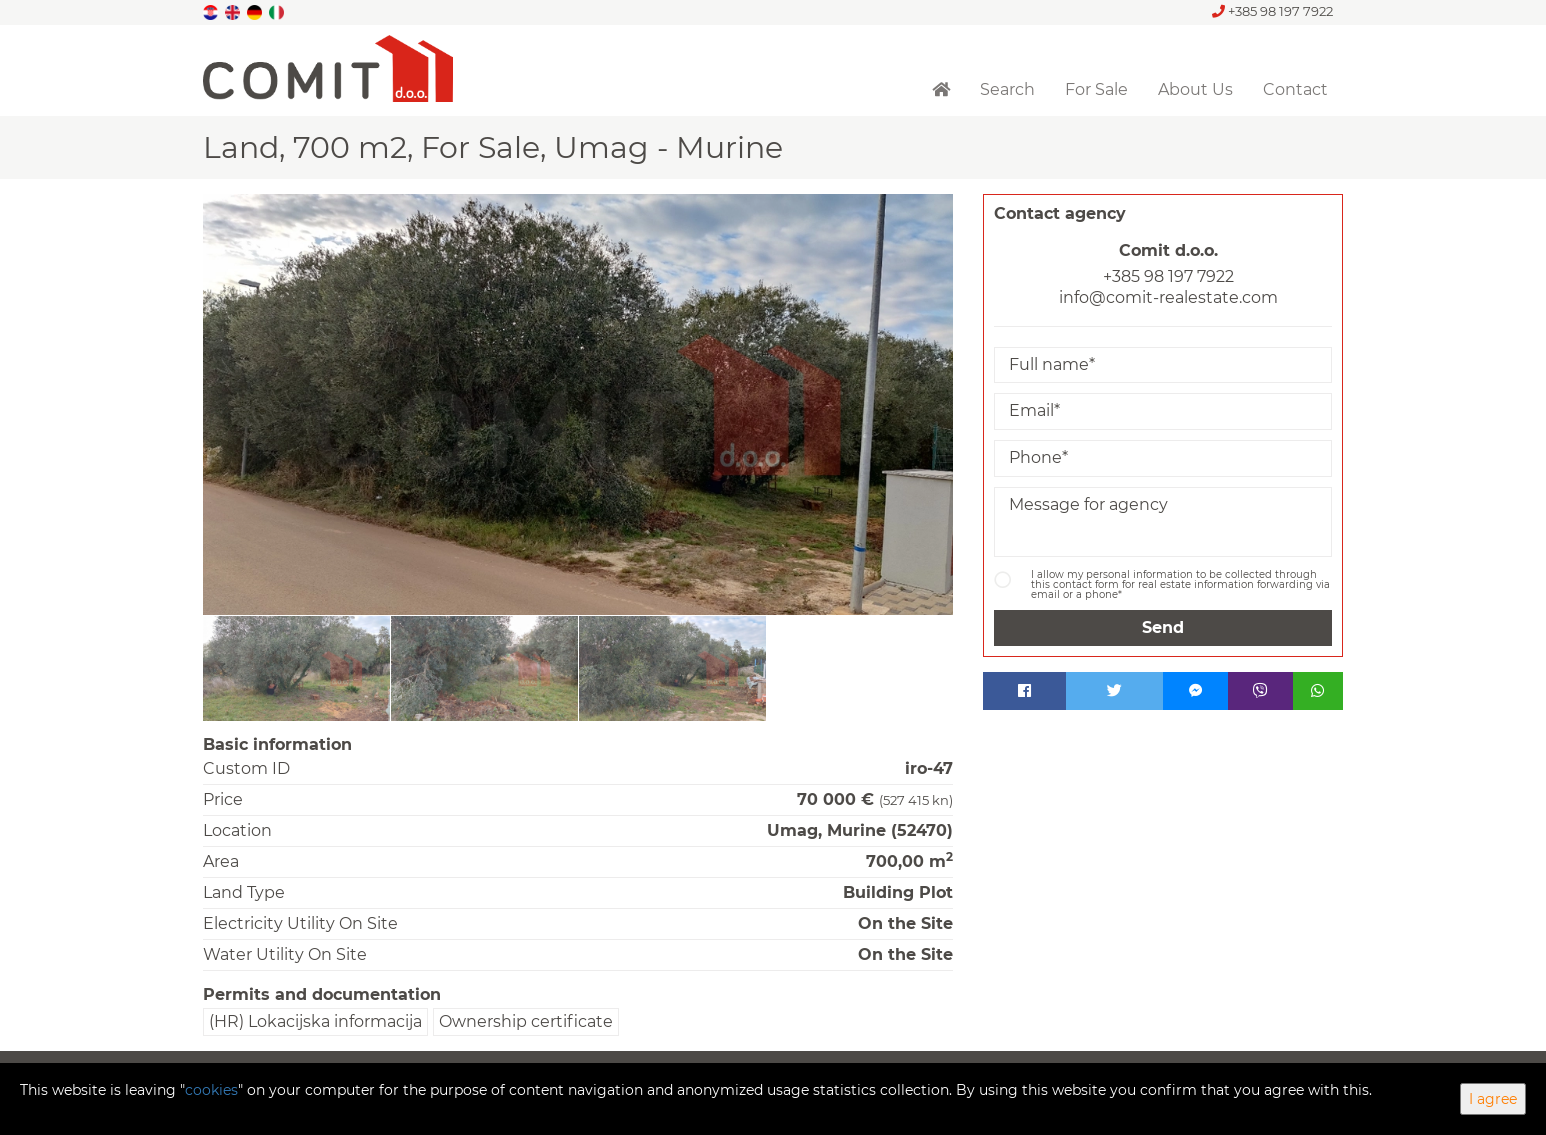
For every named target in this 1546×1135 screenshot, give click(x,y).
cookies (211, 1090)
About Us (1195, 89)
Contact (1295, 89)
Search (1007, 89)
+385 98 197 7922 (1272, 11)
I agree (1493, 1099)
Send (1163, 627)
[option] (297, 668)
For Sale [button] (1096, 89)
